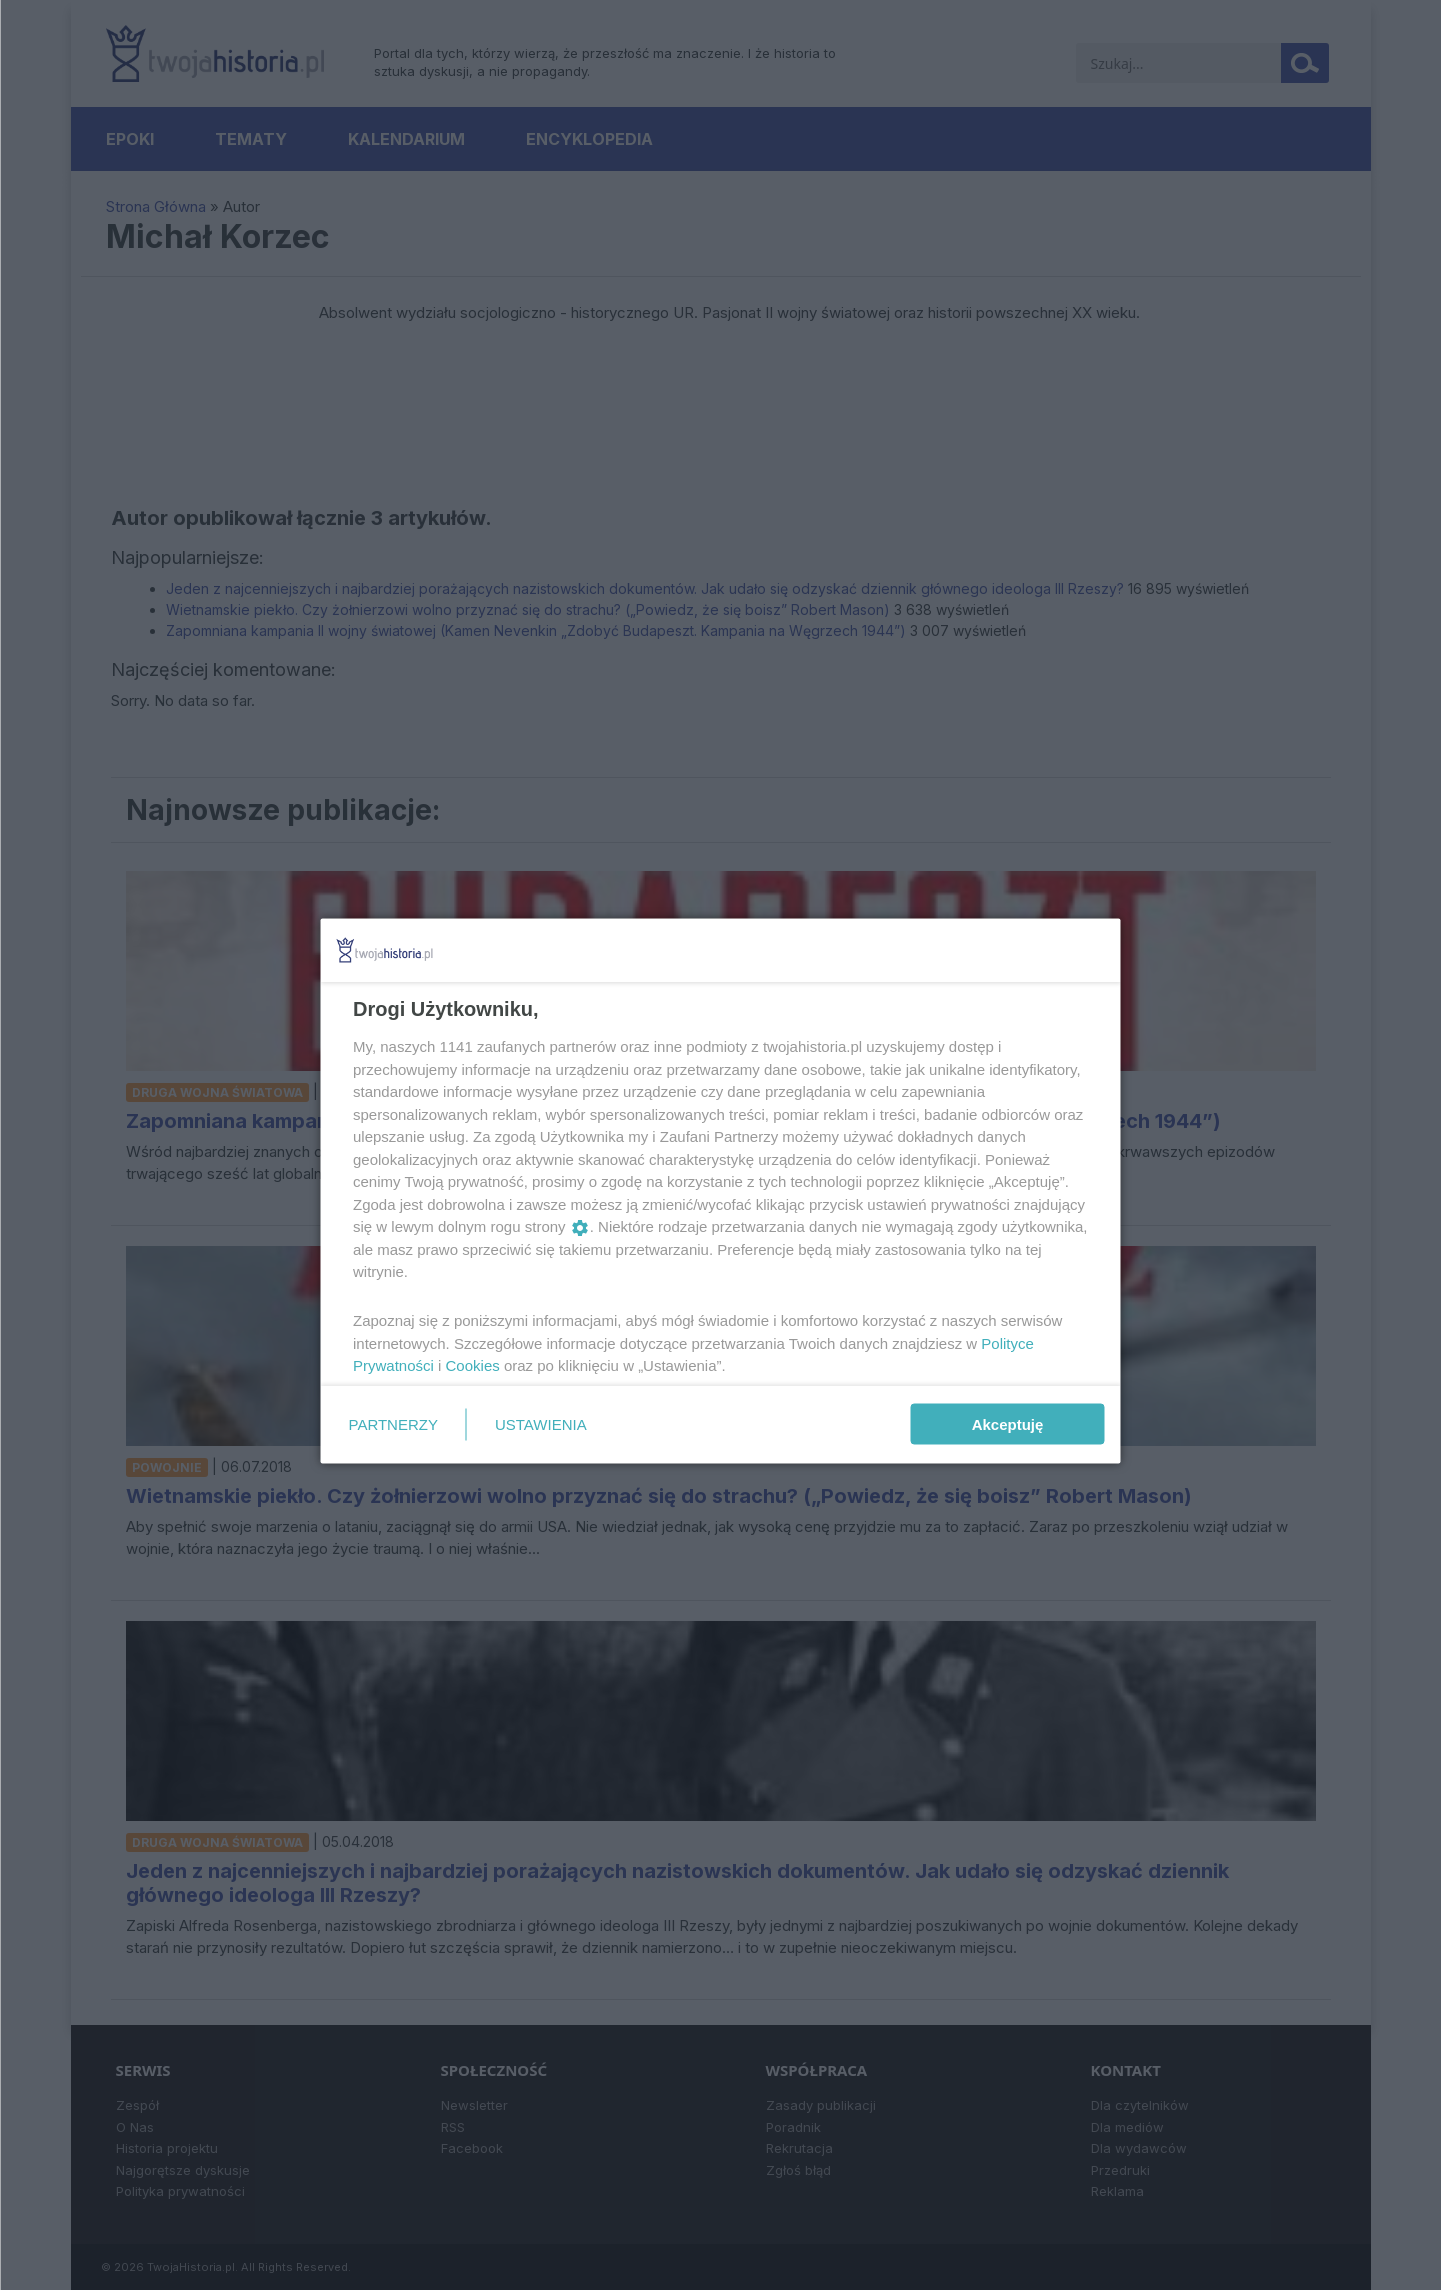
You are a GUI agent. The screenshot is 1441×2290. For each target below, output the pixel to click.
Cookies (472, 1365)
